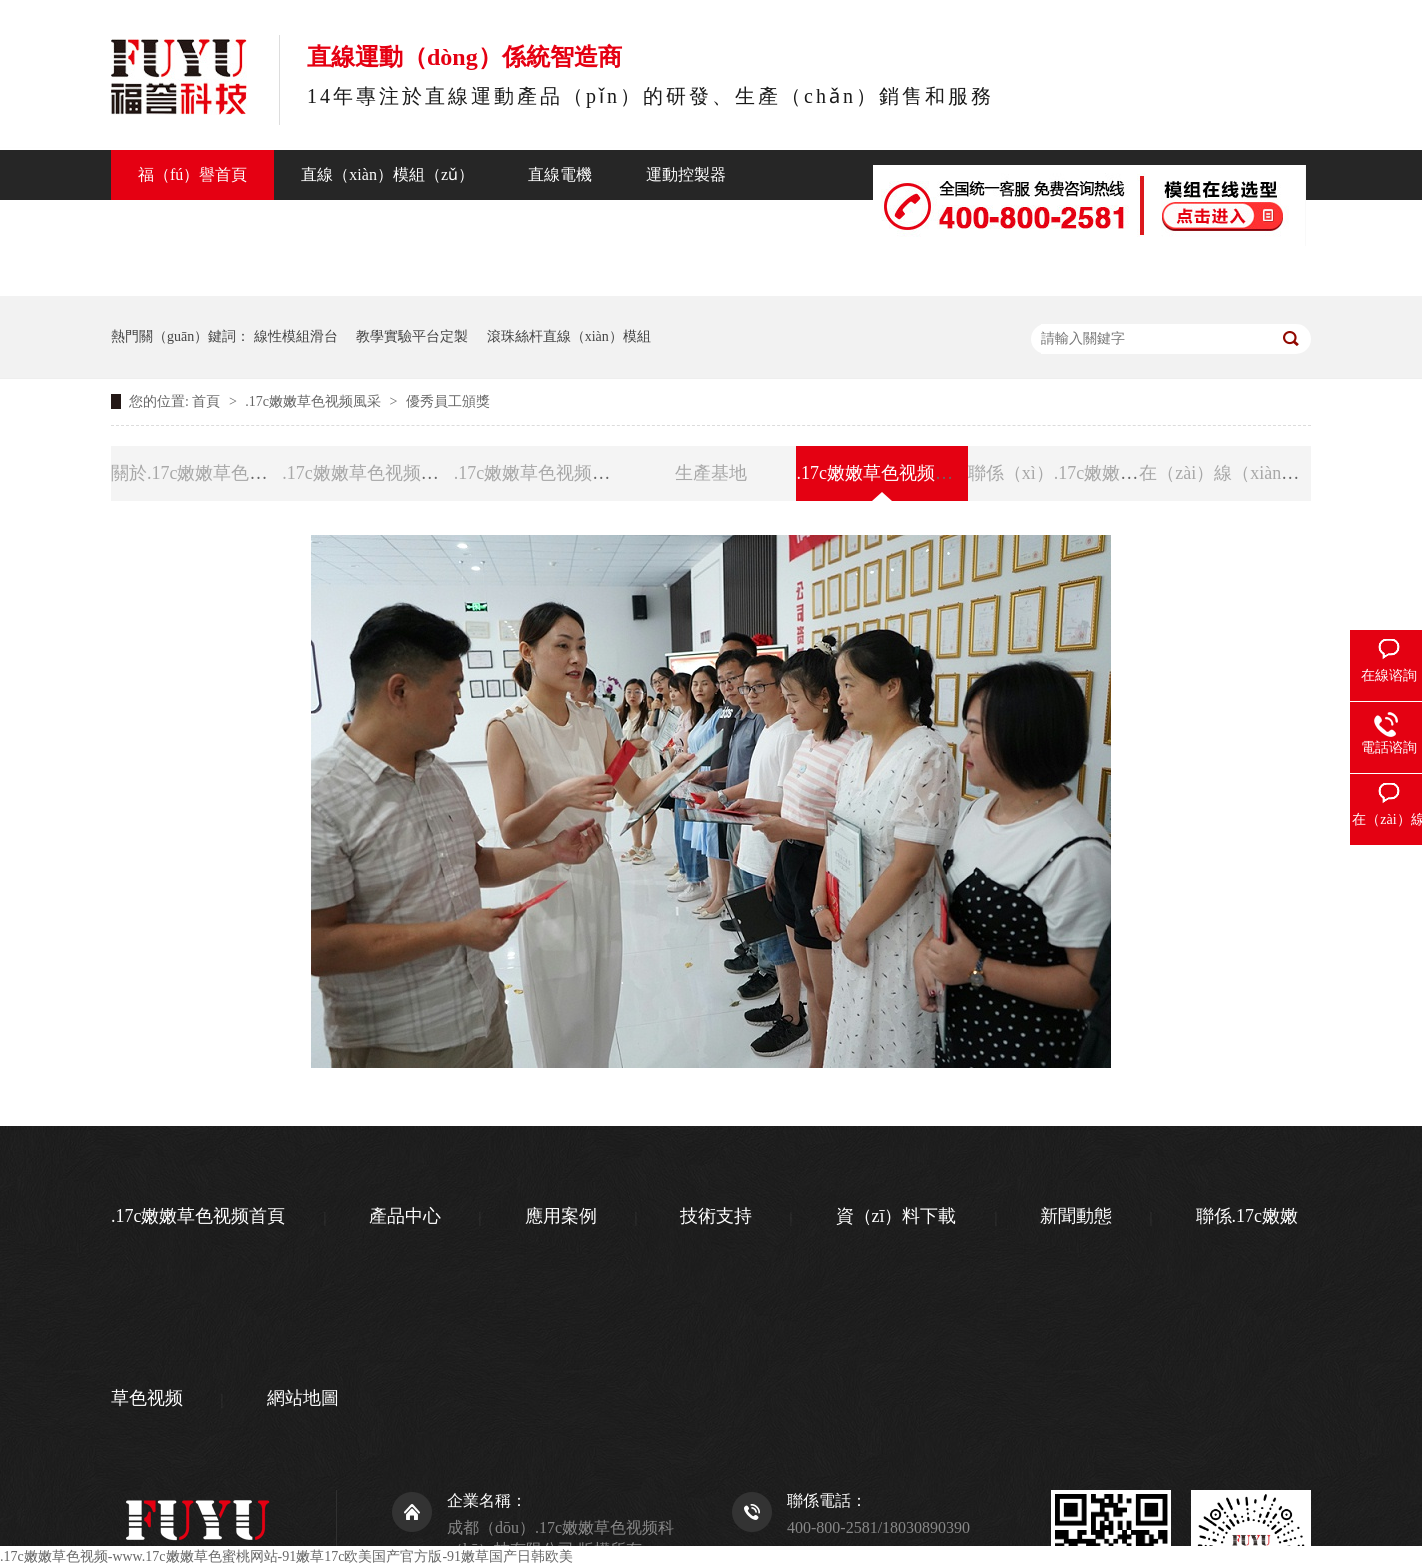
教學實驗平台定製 (412, 336)
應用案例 (561, 1216)
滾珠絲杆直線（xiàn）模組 (569, 336)
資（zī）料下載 (896, 1216)
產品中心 (170, 224)
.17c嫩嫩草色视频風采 (314, 401)
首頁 (208, 401)
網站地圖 (303, 1398)
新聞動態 (524, 224)
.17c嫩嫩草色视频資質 (369, 473)
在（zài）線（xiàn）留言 (1237, 473)
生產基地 (711, 473)
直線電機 (560, 174)
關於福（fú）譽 (664, 224)
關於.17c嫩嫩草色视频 (198, 473)
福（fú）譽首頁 (192, 174)
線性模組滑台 (296, 336)
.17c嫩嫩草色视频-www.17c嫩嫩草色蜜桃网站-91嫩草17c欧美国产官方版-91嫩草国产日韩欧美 (286, 1556)
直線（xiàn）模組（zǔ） (387, 174)
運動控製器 (686, 174)
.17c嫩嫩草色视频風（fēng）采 (917, 473)
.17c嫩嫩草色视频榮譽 (541, 473)
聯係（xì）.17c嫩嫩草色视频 (873, 270)
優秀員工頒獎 (448, 401)
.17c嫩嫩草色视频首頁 (198, 1216)
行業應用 (288, 224)
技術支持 (406, 224)
